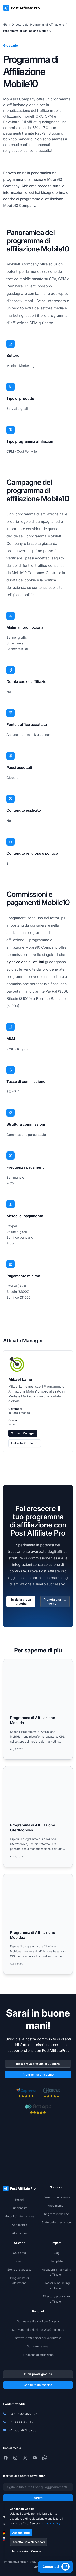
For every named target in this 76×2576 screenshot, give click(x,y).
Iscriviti (38, 2497)
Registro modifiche (56, 2214)
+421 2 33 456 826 (23, 2414)
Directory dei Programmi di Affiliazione (38, 24)
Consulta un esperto (38, 2385)
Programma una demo (38, 2074)
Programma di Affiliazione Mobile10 (27, 30)
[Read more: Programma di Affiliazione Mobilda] (38, 1709)
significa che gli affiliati (25, 962)
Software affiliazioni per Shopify (38, 2321)
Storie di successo (19, 2269)
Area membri (56, 2205)
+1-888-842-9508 (23, 2422)
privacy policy (50, 2523)
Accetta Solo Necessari (28, 2542)
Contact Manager (23, 1433)
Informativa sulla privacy (20, 2561)
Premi (19, 2261)
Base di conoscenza (56, 2197)
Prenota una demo (55, 1601)
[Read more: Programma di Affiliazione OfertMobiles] (38, 1816)
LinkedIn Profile (24, 1443)
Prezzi (19, 2199)
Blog (57, 2253)
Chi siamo (19, 2253)
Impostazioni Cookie (26, 2551)
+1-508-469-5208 (22, 2430)
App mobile (19, 2224)
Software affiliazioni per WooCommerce (38, 2329)
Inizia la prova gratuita (21, 1601)
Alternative (19, 2233)
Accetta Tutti (21, 2532)
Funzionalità (19, 2208)
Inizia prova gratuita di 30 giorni (38, 2063)
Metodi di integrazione (19, 2216)
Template (56, 2261)
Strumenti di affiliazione (38, 2354)
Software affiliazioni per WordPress (38, 2338)
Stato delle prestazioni (56, 2222)
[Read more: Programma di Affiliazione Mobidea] (38, 1924)
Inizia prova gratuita (38, 2374)
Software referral (38, 2346)
